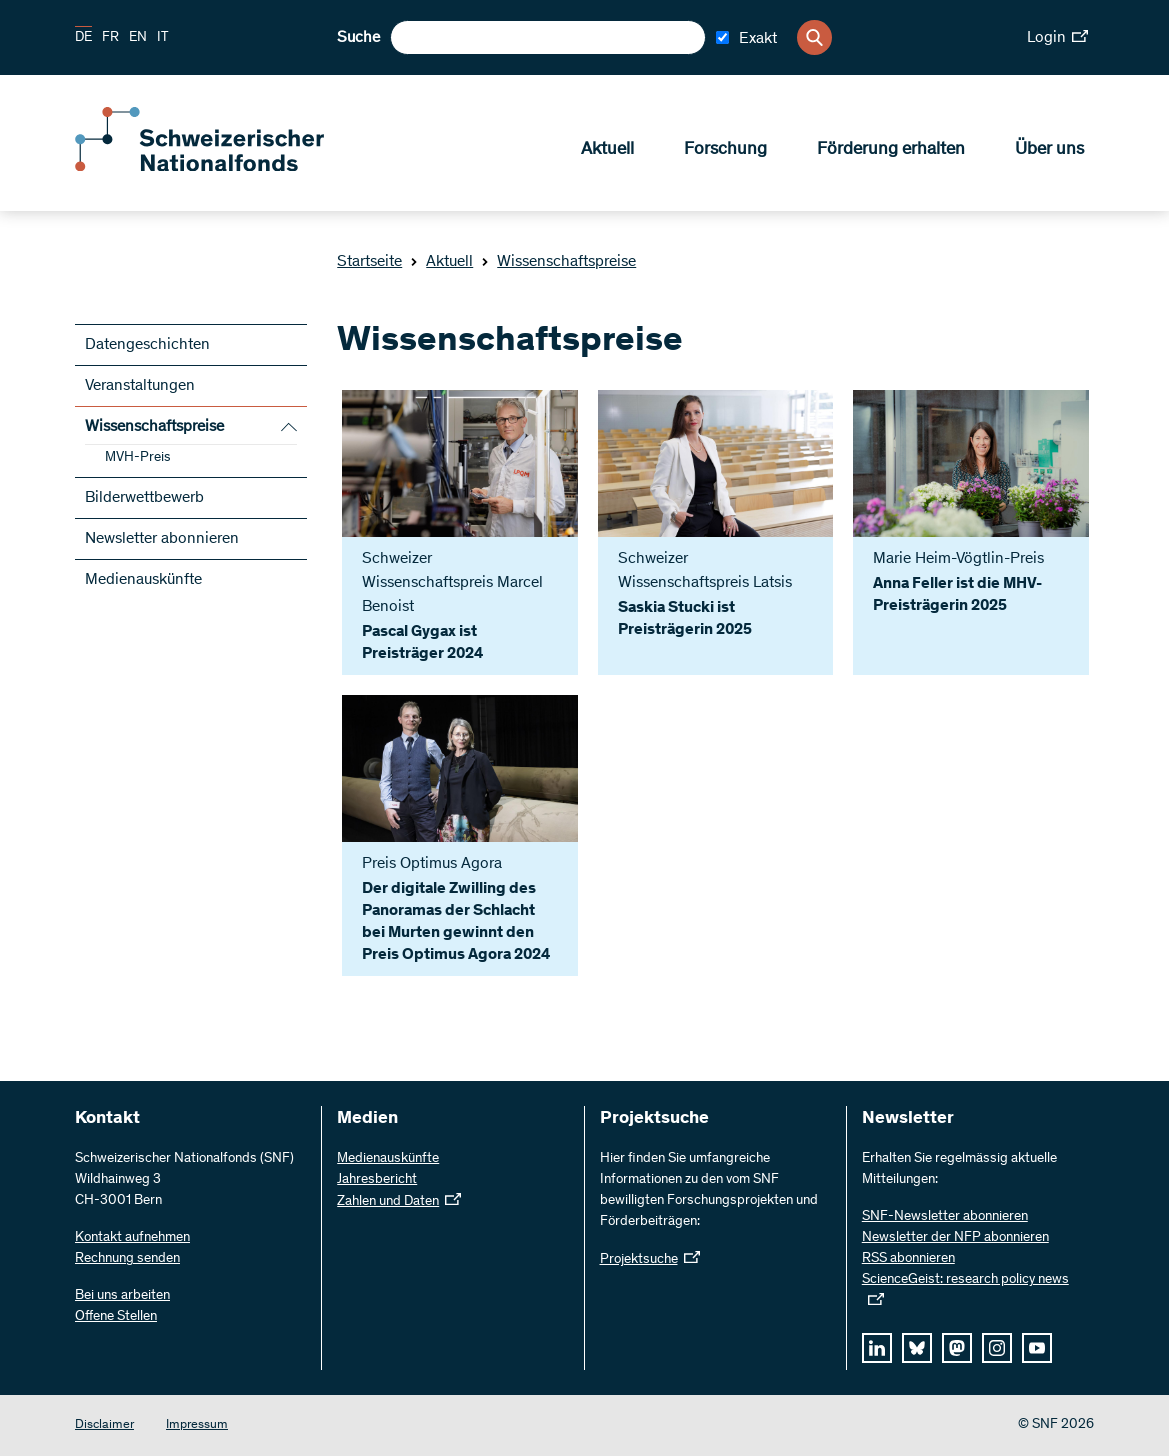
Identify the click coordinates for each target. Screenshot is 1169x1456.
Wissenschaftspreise (558, 262)
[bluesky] (917, 1348)
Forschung (725, 151)
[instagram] (997, 1348)
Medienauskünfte (143, 580)
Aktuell (607, 151)
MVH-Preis (138, 458)
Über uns (1049, 151)
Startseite (369, 262)
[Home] (220, 168)
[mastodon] (957, 1348)
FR (110, 38)
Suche (358, 38)
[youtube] (1037, 1348)
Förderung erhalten (891, 151)
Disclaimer (104, 1425)
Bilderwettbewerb (144, 498)
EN (138, 38)
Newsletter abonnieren (162, 539)
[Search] (814, 37)
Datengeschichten (147, 345)
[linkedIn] (877, 1348)
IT (163, 38)
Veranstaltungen (140, 386)
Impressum (197, 1425)
